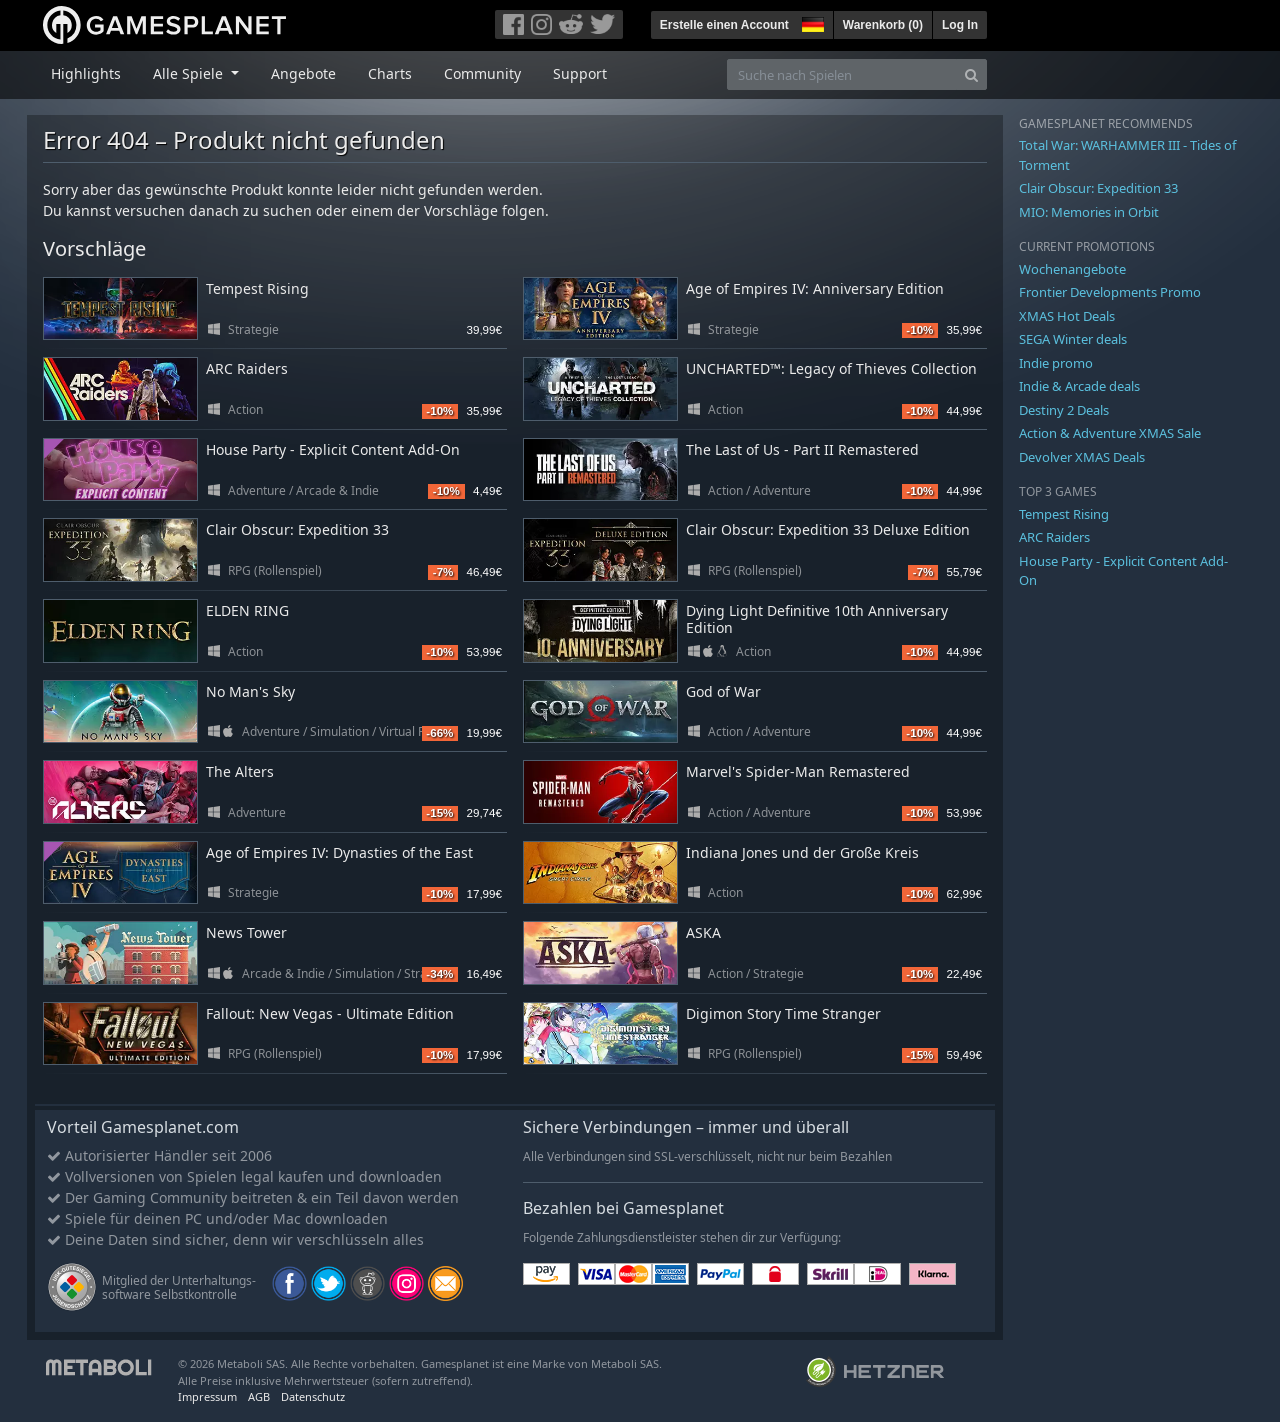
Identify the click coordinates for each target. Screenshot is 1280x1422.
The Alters (240, 771)
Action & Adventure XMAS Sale (1110, 433)
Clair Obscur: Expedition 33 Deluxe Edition (828, 529)
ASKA (703, 932)
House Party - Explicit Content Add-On (333, 449)
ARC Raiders (247, 368)
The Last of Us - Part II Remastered (802, 449)
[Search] (971, 74)
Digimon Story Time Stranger (783, 1013)
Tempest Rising (257, 288)
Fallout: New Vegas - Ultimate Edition (330, 1013)
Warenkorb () (883, 25)
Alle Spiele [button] (190, 73)
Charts (390, 73)
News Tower (246, 932)
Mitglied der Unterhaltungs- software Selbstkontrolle (179, 1287)
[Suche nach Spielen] (842, 74)
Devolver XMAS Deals (1082, 457)
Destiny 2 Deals (1064, 410)
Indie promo (1056, 363)
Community (482, 73)
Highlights (86, 73)
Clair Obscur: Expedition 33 (297, 529)
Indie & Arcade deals (1079, 386)
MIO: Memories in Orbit (1089, 212)
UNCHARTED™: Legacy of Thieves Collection (831, 368)
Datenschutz (313, 1396)
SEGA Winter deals (1073, 339)
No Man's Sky (250, 691)
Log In (960, 25)
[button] (811, 22)
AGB (259, 1396)
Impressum (207, 1396)
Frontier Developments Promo (1110, 292)
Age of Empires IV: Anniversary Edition (815, 288)
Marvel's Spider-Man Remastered (798, 771)
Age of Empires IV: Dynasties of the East (339, 852)
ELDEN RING (247, 610)
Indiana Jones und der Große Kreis (802, 852)
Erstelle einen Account (724, 25)
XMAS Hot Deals (1067, 316)
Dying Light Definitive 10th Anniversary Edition (817, 619)
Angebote (303, 73)
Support (580, 73)
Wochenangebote (1072, 269)
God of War (723, 691)
